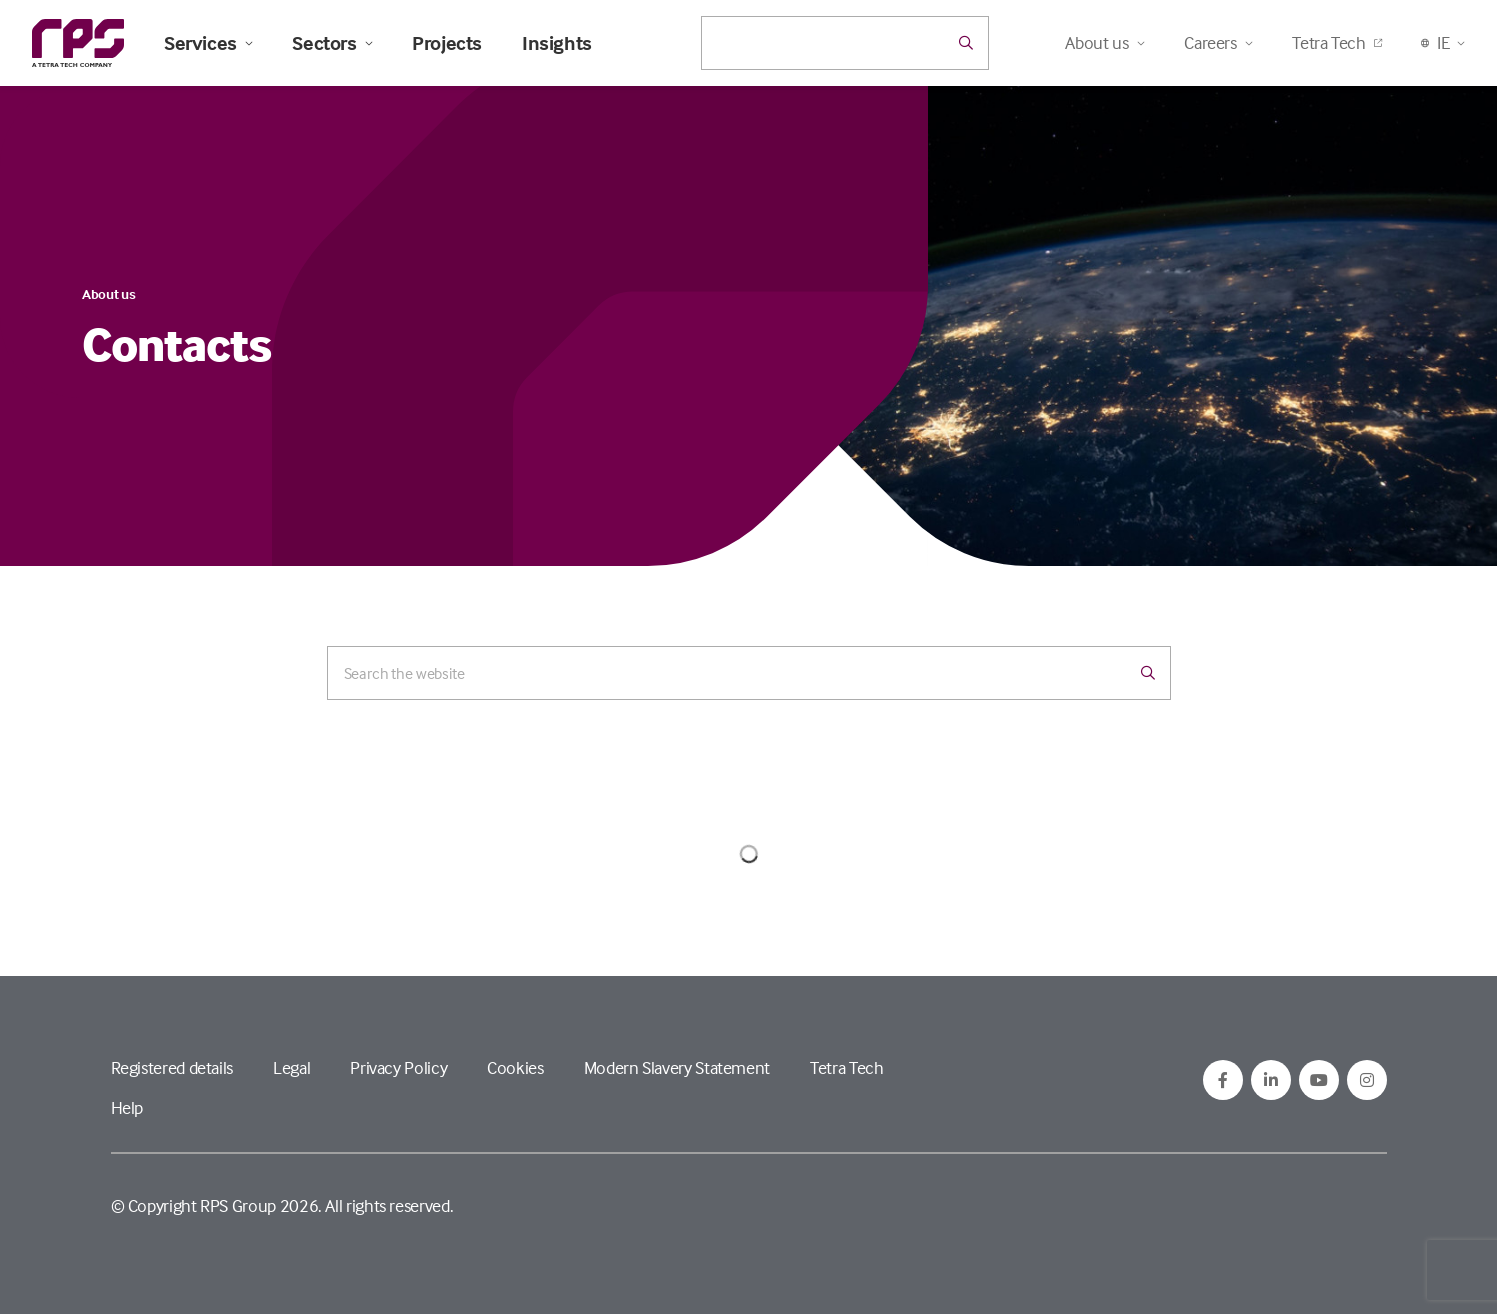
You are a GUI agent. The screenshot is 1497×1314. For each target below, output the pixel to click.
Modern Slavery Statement (677, 1067)
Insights (557, 43)
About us (109, 293)
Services (208, 43)
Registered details (172, 1067)
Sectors (332, 43)
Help (127, 1107)
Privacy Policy (398, 1067)
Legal (291, 1067)
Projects (447, 43)
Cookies (515, 1067)
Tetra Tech (1336, 42)
